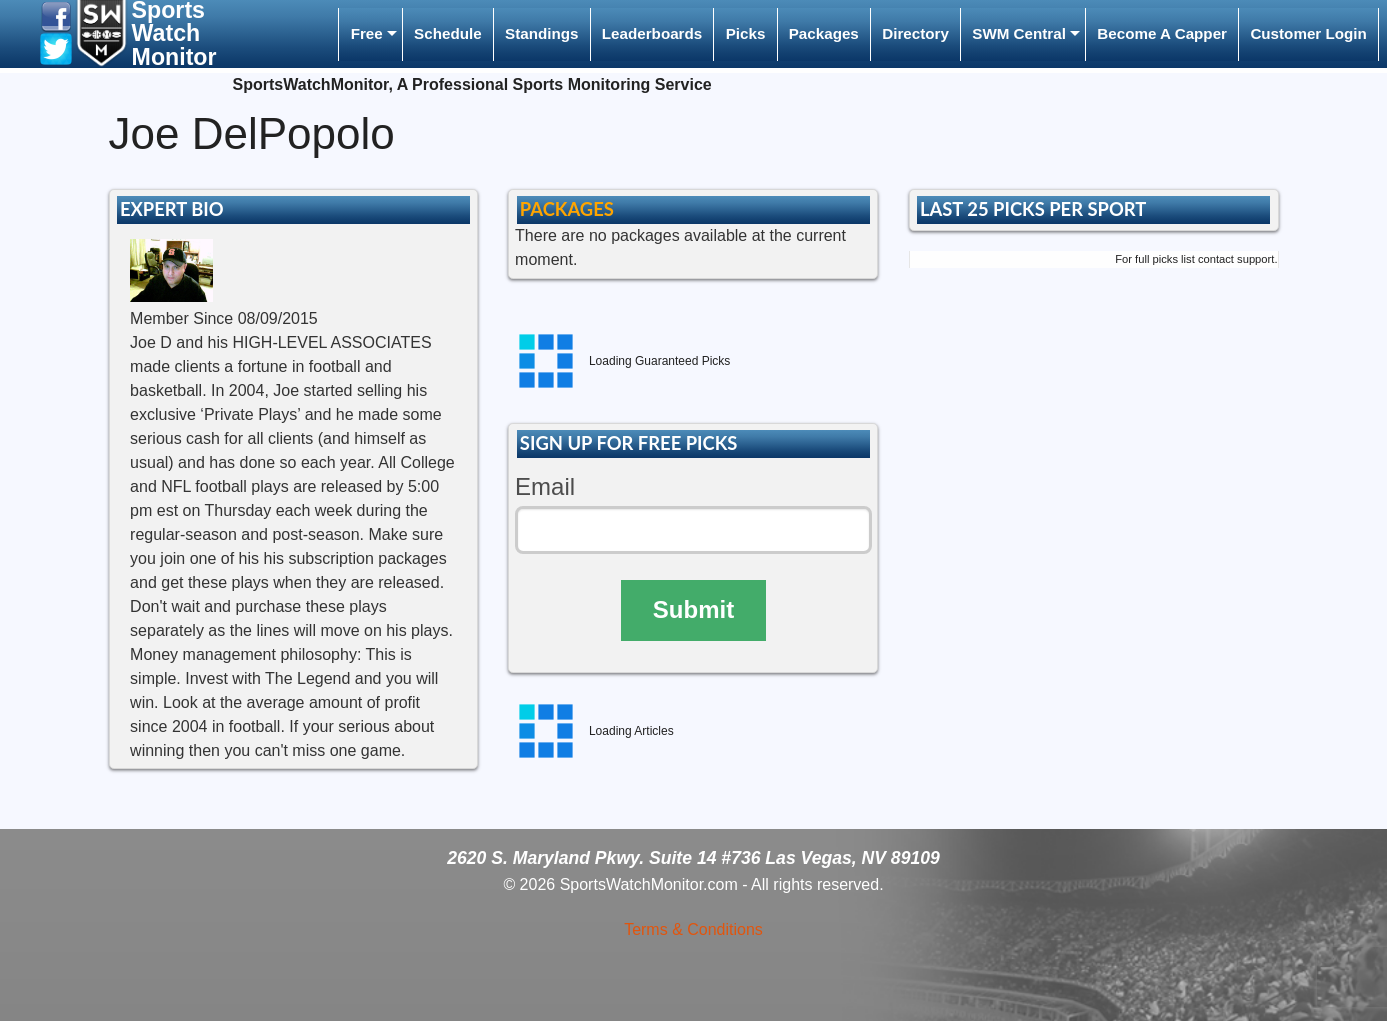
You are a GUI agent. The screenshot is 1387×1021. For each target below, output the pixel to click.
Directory (915, 33)
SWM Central (1019, 33)
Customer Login (1308, 33)
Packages (824, 33)
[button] (56, 15)
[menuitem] (370, 34)
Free (367, 33)
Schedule (448, 33)
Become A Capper (1162, 33)
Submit (693, 609)
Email (545, 486)
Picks (746, 33)
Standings (541, 33)
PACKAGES (567, 209)
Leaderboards (652, 33)
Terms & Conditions (693, 929)
